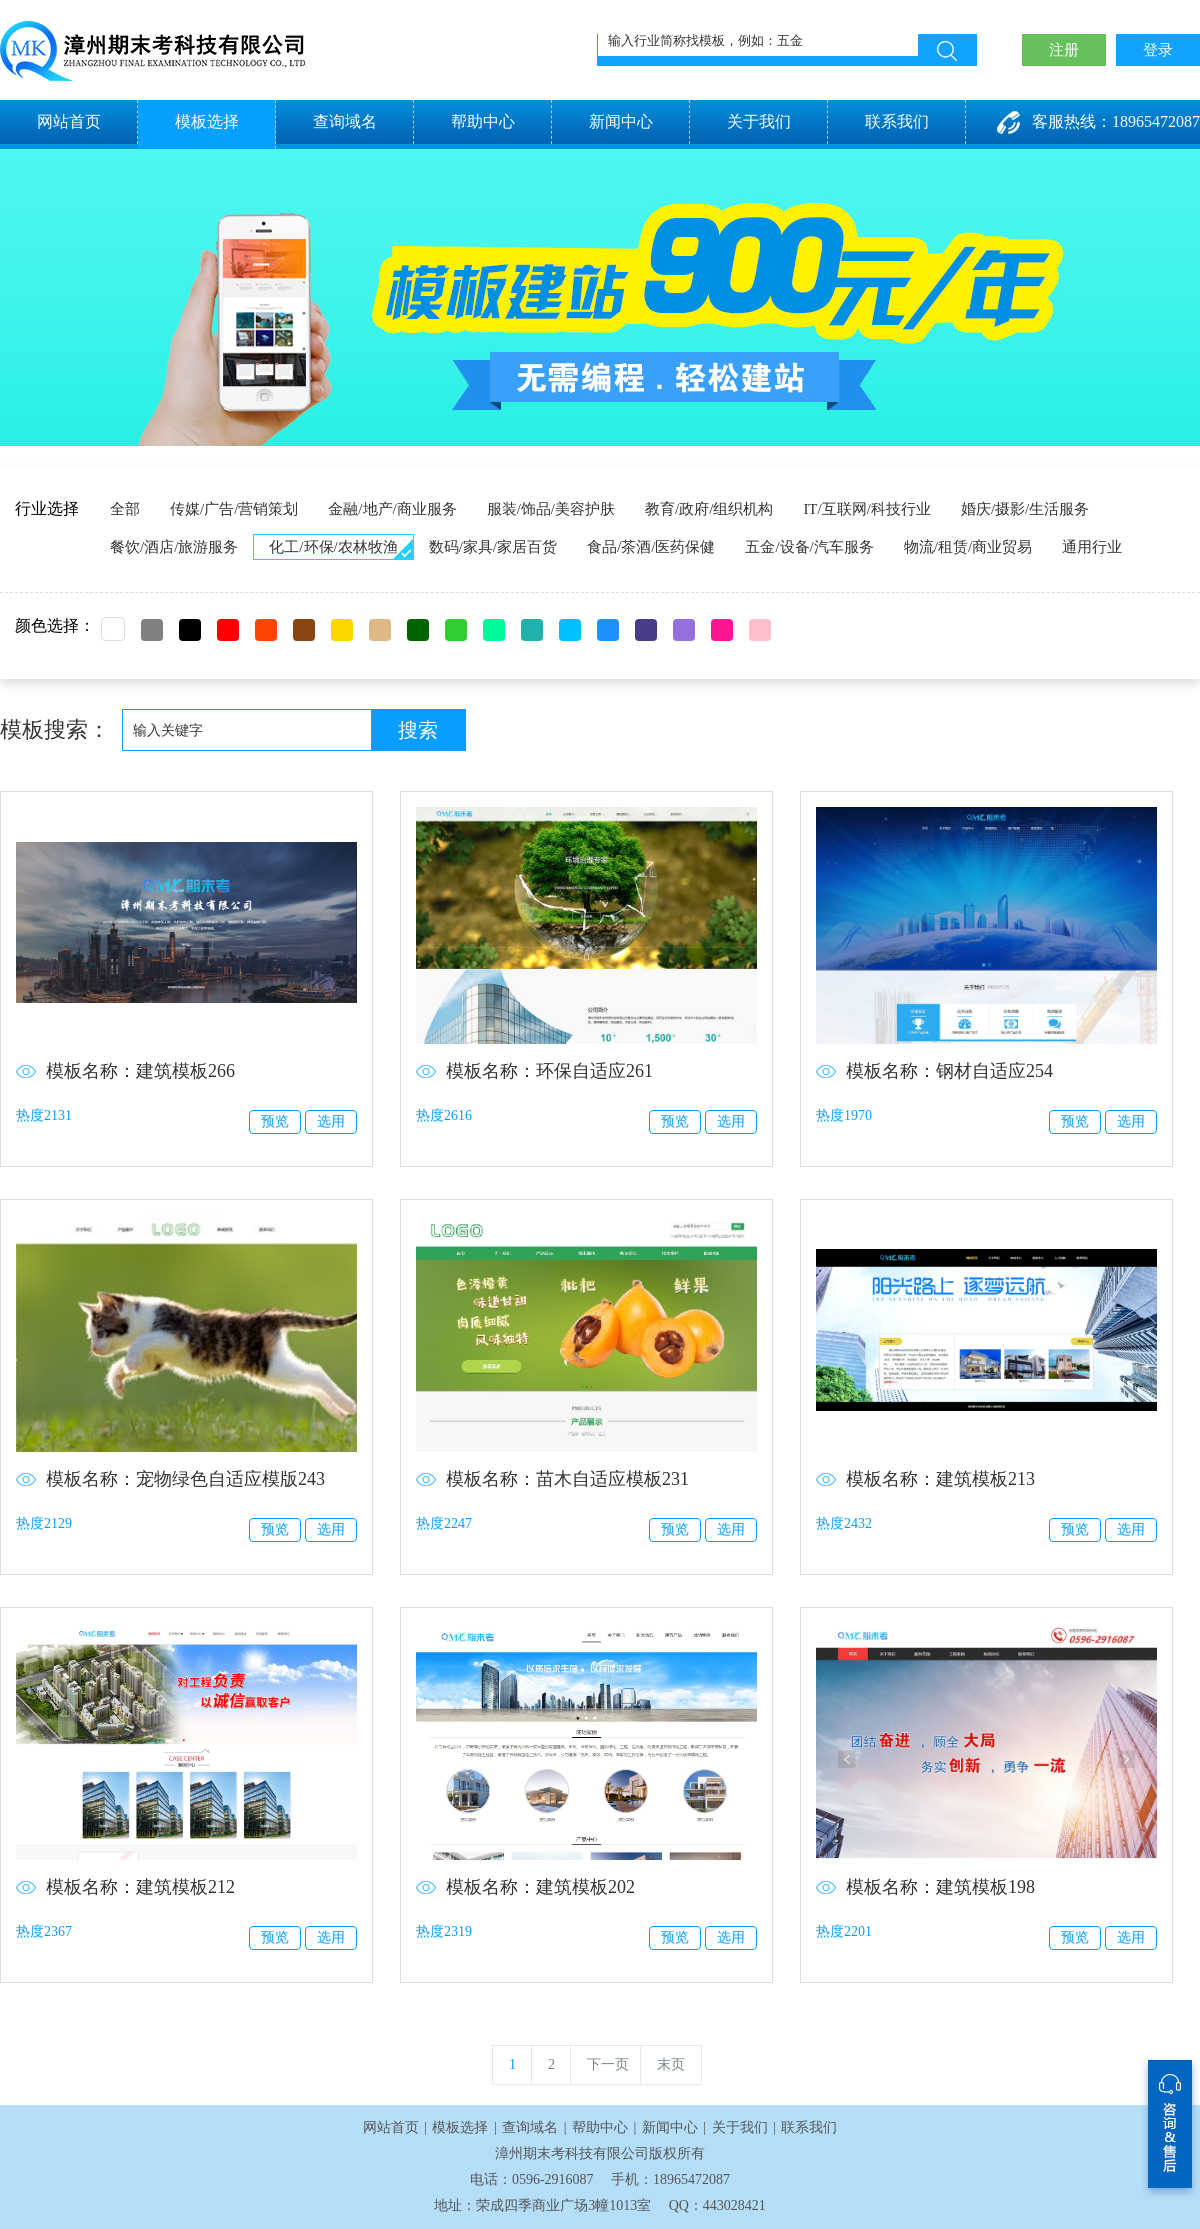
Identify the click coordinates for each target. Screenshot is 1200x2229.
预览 (275, 1121)
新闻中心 (621, 121)
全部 (125, 509)
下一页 (608, 2064)
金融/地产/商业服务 (392, 509)
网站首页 (69, 121)
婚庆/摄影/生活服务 (1025, 509)
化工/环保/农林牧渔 (333, 547)
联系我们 (897, 121)
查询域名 (345, 121)
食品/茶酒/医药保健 (651, 547)
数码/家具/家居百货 (493, 547)
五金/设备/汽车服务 (809, 547)
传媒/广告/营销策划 (234, 509)
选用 (331, 1121)
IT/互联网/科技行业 (867, 509)
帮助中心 (483, 121)
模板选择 (207, 121)
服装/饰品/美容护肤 (551, 509)
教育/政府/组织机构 (709, 509)
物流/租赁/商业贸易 (968, 547)
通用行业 (1092, 547)
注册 (1064, 50)
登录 (1158, 50)
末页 (671, 2064)
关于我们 (759, 121)
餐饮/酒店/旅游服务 (174, 547)
